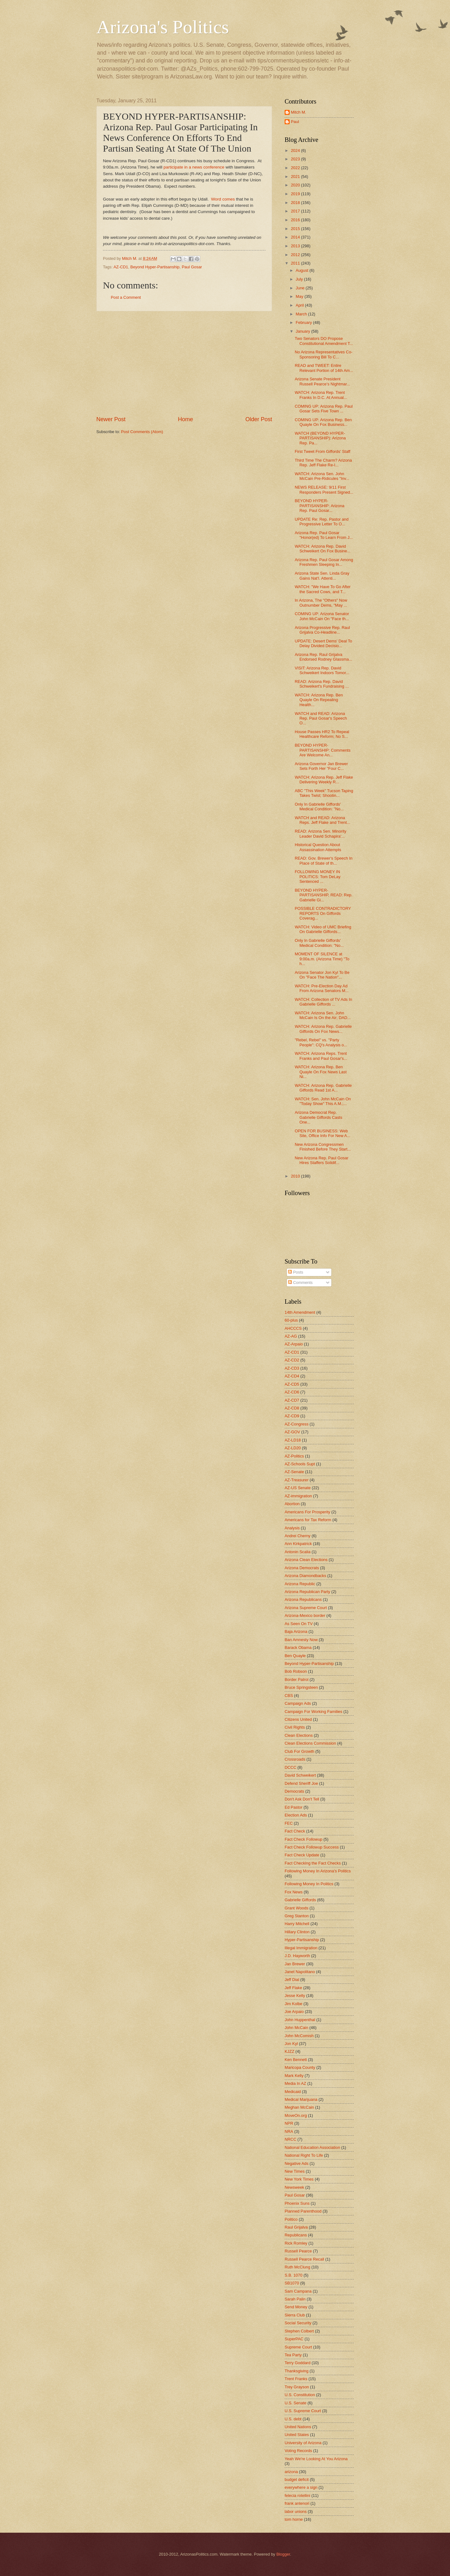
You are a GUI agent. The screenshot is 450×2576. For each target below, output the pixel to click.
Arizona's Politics (162, 27)
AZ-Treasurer (296, 1480)
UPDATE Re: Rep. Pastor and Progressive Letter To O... (322, 521)
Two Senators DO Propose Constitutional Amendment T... (324, 341)
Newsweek (294, 2187)
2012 (296, 254)
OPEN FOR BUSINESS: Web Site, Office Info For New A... (322, 1133)
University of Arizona (303, 2442)
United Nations (298, 2426)
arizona (291, 2471)
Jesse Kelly (295, 1995)
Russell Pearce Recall (304, 2259)
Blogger (283, 2554)
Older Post (258, 419)
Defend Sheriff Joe (301, 1783)
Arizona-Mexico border (305, 1615)
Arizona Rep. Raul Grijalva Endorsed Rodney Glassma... (323, 657)
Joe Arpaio (294, 2011)
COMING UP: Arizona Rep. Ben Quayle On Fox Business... (323, 422)
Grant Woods (296, 1908)
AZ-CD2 (292, 1360)
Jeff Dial (292, 1979)
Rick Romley (296, 2243)
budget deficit (297, 2479)
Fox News (294, 1892)
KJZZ (289, 2051)
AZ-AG (291, 1336)
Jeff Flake (293, 1987)
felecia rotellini (297, 2495)
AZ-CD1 (121, 267)
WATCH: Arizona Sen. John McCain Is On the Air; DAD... (323, 1015)
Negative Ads (296, 2163)
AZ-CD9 (292, 1416)
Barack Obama (298, 1647)
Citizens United (298, 1719)
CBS (289, 1695)
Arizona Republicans (303, 1599)
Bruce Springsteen (301, 1687)
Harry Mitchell (297, 1923)
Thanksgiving (296, 2371)
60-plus (291, 1320)
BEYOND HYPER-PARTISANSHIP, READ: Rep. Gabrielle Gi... (323, 895)
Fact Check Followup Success (312, 1847)
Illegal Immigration (301, 1947)
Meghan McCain (299, 2107)
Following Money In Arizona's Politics (318, 1871)
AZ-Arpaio (294, 1344)
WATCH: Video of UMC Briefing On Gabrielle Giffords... (323, 929)
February (304, 322)
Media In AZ (295, 2083)
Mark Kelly (294, 2075)
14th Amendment (300, 1312)
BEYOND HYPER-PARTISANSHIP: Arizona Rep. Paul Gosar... (319, 505)
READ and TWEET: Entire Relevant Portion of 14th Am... (324, 368)
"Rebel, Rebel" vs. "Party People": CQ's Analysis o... (321, 1042)
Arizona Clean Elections (306, 1559)
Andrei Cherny (297, 1535)
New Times (295, 2171)
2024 (296, 150)
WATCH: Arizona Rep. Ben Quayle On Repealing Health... (319, 700)
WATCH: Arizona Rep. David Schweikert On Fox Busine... (322, 548)
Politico (291, 2219)
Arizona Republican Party (307, 1591)
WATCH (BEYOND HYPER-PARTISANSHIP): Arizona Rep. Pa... (320, 438)
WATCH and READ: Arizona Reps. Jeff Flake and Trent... (322, 820)
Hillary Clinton (297, 1931)
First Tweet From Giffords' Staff (322, 451)
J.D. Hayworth (297, 1955)
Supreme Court (298, 2347)
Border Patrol (296, 1679)
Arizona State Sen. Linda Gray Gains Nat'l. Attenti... (322, 575)
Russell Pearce (298, 2251)
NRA (289, 2131)
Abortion (292, 1503)
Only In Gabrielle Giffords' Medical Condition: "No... (319, 806)
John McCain (296, 2027)
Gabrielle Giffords (300, 1899)
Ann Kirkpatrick (298, 1543)
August (302, 270)
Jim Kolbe (294, 2003)
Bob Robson (296, 1671)
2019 (296, 193)
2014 (296, 237)
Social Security (298, 2323)
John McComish (299, 2035)
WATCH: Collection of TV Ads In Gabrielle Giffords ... (323, 1001)
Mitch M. (298, 112)
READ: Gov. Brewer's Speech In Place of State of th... (323, 860)
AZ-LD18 (293, 1440)
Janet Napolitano (300, 1971)
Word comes (223, 199)
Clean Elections (299, 1735)
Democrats (294, 1791)
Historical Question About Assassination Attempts (318, 847)
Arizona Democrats (302, 1567)
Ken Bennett (296, 2059)
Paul (295, 121)
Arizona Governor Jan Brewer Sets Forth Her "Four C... (321, 766)
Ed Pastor (294, 1807)
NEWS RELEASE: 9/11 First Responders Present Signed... (324, 489)
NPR (289, 2123)
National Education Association (312, 2147)
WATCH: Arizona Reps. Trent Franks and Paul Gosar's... (321, 1055)
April (300, 305)
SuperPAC (294, 2339)
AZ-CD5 (292, 1384)
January (303, 331)
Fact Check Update (302, 1855)
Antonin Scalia (297, 1551)
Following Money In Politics (309, 1883)
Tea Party (293, 2355)
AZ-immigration (298, 1496)
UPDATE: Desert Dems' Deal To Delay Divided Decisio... (323, 643)
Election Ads (296, 1815)
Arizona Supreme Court (306, 1607)
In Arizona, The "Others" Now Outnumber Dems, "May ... (321, 602)
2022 (296, 167)
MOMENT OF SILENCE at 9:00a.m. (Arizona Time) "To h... (322, 959)
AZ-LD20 (293, 1448)
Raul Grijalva (296, 2227)
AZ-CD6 (292, 1392)
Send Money (296, 2307)
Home (185, 419)
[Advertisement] (184, 363)
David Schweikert (300, 1775)
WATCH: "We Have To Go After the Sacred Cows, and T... (323, 589)
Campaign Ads (298, 1703)
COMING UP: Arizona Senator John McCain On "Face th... (322, 616)
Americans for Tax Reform (308, 1519)
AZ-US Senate (298, 1487)
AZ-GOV (292, 1432)
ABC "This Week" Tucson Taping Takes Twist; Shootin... (324, 793)
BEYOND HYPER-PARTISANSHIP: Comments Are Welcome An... (323, 750)
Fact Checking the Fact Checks (313, 1863)
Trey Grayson (297, 2387)
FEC (289, 1823)
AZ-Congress (296, 1424)
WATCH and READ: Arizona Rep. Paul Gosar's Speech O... (321, 718)
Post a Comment (126, 297)
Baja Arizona (296, 1631)
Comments (300, 1282)
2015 (296, 228)
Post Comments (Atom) (142, 431)
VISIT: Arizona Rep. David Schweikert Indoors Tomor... (322, 670)
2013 (296, 246)
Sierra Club (295, 2315)
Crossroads (295, 1759)
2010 (296, 1176)
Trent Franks (296, 2378)
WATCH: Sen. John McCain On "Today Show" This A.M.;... (323, 1101)
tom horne (294, 2519)
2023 (296, 159)
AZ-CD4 (292, 1376)
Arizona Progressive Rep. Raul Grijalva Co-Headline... (322, 630)
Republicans (296, 2235)
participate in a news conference (193, 167)
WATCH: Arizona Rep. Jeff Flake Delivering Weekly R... (324, 779)
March (302, 314)
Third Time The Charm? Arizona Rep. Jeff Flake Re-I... (323, 462)
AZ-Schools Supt (300, 1464)
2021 (296, 176)
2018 (296, 202)
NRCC (290, 2139)
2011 (296, 263)
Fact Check (295, 1831)
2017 (296, 211)
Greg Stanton (297, 1915)
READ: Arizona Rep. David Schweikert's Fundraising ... (322, 684)
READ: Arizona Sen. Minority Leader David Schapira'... (320, 833)
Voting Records (298, 2450)
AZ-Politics (294, 1456)
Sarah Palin (295, 2299)
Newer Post (111, 419)
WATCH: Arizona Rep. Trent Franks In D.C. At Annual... (321, 395)
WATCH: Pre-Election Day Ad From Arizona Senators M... (322, 988)
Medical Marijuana (301, 2099)
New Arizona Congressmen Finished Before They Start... (323, 1146)
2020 (296, 185)
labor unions (296, 2511)
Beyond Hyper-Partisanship (154, 267)
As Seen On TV (299, 1623)
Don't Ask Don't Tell (302, 1799)
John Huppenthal (300, 2019)
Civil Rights (295, 1727)
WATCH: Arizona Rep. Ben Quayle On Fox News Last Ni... (320, 1072)
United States (297, 2434)
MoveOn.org (296, 2115)
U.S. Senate (295, 2403)
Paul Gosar (192, 267)
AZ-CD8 (292, 1408)
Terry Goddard (297, 2362)
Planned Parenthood (303, 2211)
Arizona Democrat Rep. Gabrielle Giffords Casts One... (318, 1117)
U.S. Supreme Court (303, 2410)
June (301, 288)
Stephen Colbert (299, 2331)
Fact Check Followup (303, 1839)
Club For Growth (299, 1751)
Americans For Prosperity (307, 1512)
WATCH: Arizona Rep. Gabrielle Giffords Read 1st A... (323, 1087)
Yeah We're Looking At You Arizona (316, 2458)
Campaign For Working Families (313, 1711)
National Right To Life (304, 2155)
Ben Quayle (295, 1655)
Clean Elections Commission (310, 1743)
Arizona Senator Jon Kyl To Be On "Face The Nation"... (322, 974)
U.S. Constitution (300, 2394)
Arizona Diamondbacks (305, 1575)
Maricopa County (300, 2067)
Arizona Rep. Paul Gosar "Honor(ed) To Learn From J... (324, 535)
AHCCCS (293, 1328)
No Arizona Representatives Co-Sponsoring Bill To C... (323, 354)
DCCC (290, 1767)
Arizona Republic (300, 1583)
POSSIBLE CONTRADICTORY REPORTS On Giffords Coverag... (323, 913)
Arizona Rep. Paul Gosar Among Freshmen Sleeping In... (324, 562)
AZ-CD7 (292, 1400)
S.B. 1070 (294, 2275)
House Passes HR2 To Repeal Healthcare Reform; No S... (322, 734)
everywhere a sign (301, 2487)
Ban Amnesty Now (301, 1639)
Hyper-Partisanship (302, 1939)
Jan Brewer (295, 1964)
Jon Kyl (291, 2043)
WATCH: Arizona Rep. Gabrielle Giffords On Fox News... (323, 1028)
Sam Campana (298, 2291)
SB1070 (292, 2283)
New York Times (299, 2179)
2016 (296, 219)
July (300, 279)
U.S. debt (293, 2419)
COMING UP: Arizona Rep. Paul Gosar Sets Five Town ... (324, 408)
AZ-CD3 (292, 1368)
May (300, 296)
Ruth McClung (297, 2267)
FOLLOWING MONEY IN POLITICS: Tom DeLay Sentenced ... (317, 876)
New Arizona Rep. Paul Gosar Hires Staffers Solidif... (321, 1160)
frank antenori (297, 2503)
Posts (295, 1272)
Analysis (292, 1528)
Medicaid (293, 2091)
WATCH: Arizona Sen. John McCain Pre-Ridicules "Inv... (322, 476)
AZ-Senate (294, 1471)
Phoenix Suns (297, 2203)
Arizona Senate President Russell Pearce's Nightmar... (322, 381)
